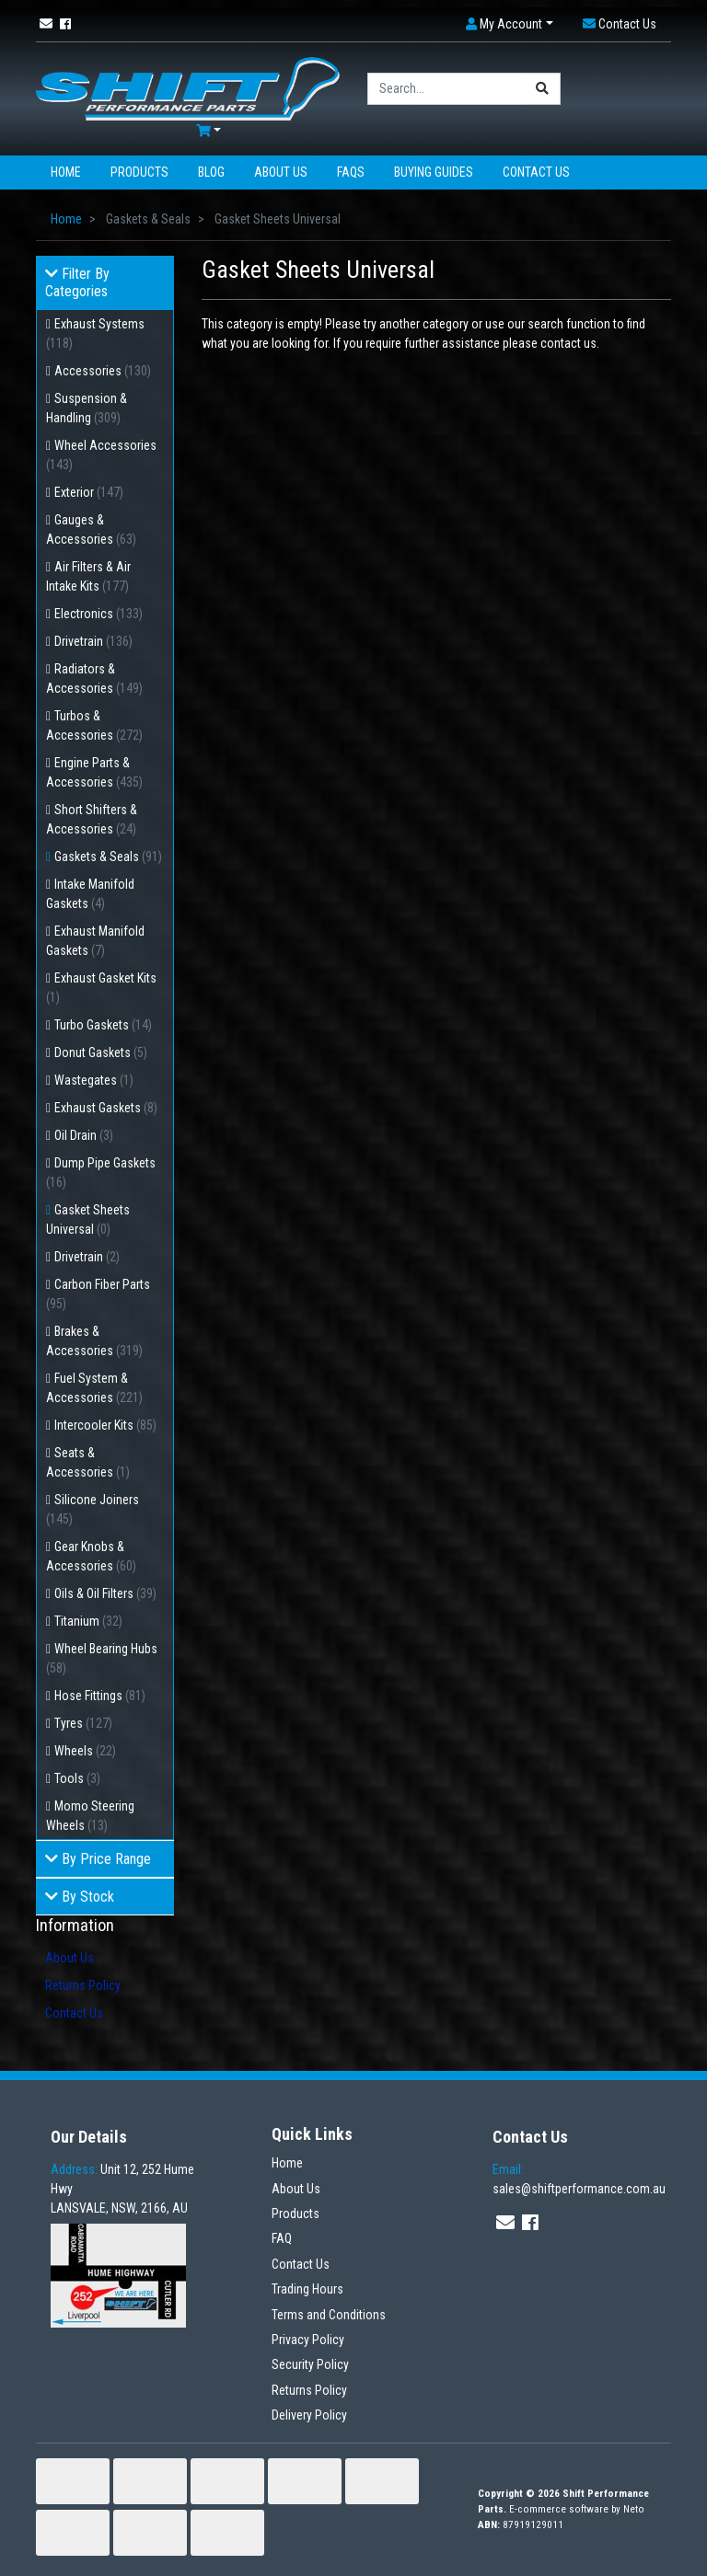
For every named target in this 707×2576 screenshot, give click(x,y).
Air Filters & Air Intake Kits (88, 576)
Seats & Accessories (88, 1462)
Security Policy (310, 2364)
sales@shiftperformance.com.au (579, 2179)
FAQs (351, 172)
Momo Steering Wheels (90, 1816)
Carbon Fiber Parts (98, 1294)
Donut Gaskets (100, 1052)
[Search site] (543, 89)
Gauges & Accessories (91, 529)
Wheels (85, 1750)
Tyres (83, 1723)
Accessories (102, 370)
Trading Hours (307, 2289)
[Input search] (446, 89)
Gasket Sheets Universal (88, 1219)
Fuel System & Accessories (94, 1388)
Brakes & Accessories (94, 1341)
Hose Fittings (99, 1695)
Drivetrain (93, 641)
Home (66, 172)
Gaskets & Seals (108, 856)
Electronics (98, 613)
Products (139, 172)
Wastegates (93, 1080)
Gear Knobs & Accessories (91, 1556)
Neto (633, 2509)
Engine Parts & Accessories (94, 772)
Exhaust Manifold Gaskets (95, 941)
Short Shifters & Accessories (91, 819)
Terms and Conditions (329, 2314)
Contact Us (536, 172)
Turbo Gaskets (103, 1025)
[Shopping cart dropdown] (208, 131)
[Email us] (46, 24)
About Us (280, 172)
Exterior (88, 492)
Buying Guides (433, 172)
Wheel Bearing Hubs (101, 1658)
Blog (211, 172)
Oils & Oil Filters (105, 1593)
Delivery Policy (309, 2415)
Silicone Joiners (92, 1509)
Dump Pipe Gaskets (101, 1173)
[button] (509, 24)
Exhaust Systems (95, 333)
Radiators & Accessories (94, 678)
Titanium (88, 1621)
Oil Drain (83, 1135)
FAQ (282, 2238)
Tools (77, 1778)
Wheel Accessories (101, 455)
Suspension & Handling (86, 408)
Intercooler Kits (105, 1425)
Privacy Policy (308, 2339)
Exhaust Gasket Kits (101, 988)
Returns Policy (83, 1985)
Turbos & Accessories (94, 725)
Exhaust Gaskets (105, 1107)
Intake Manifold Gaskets (90, 894)
